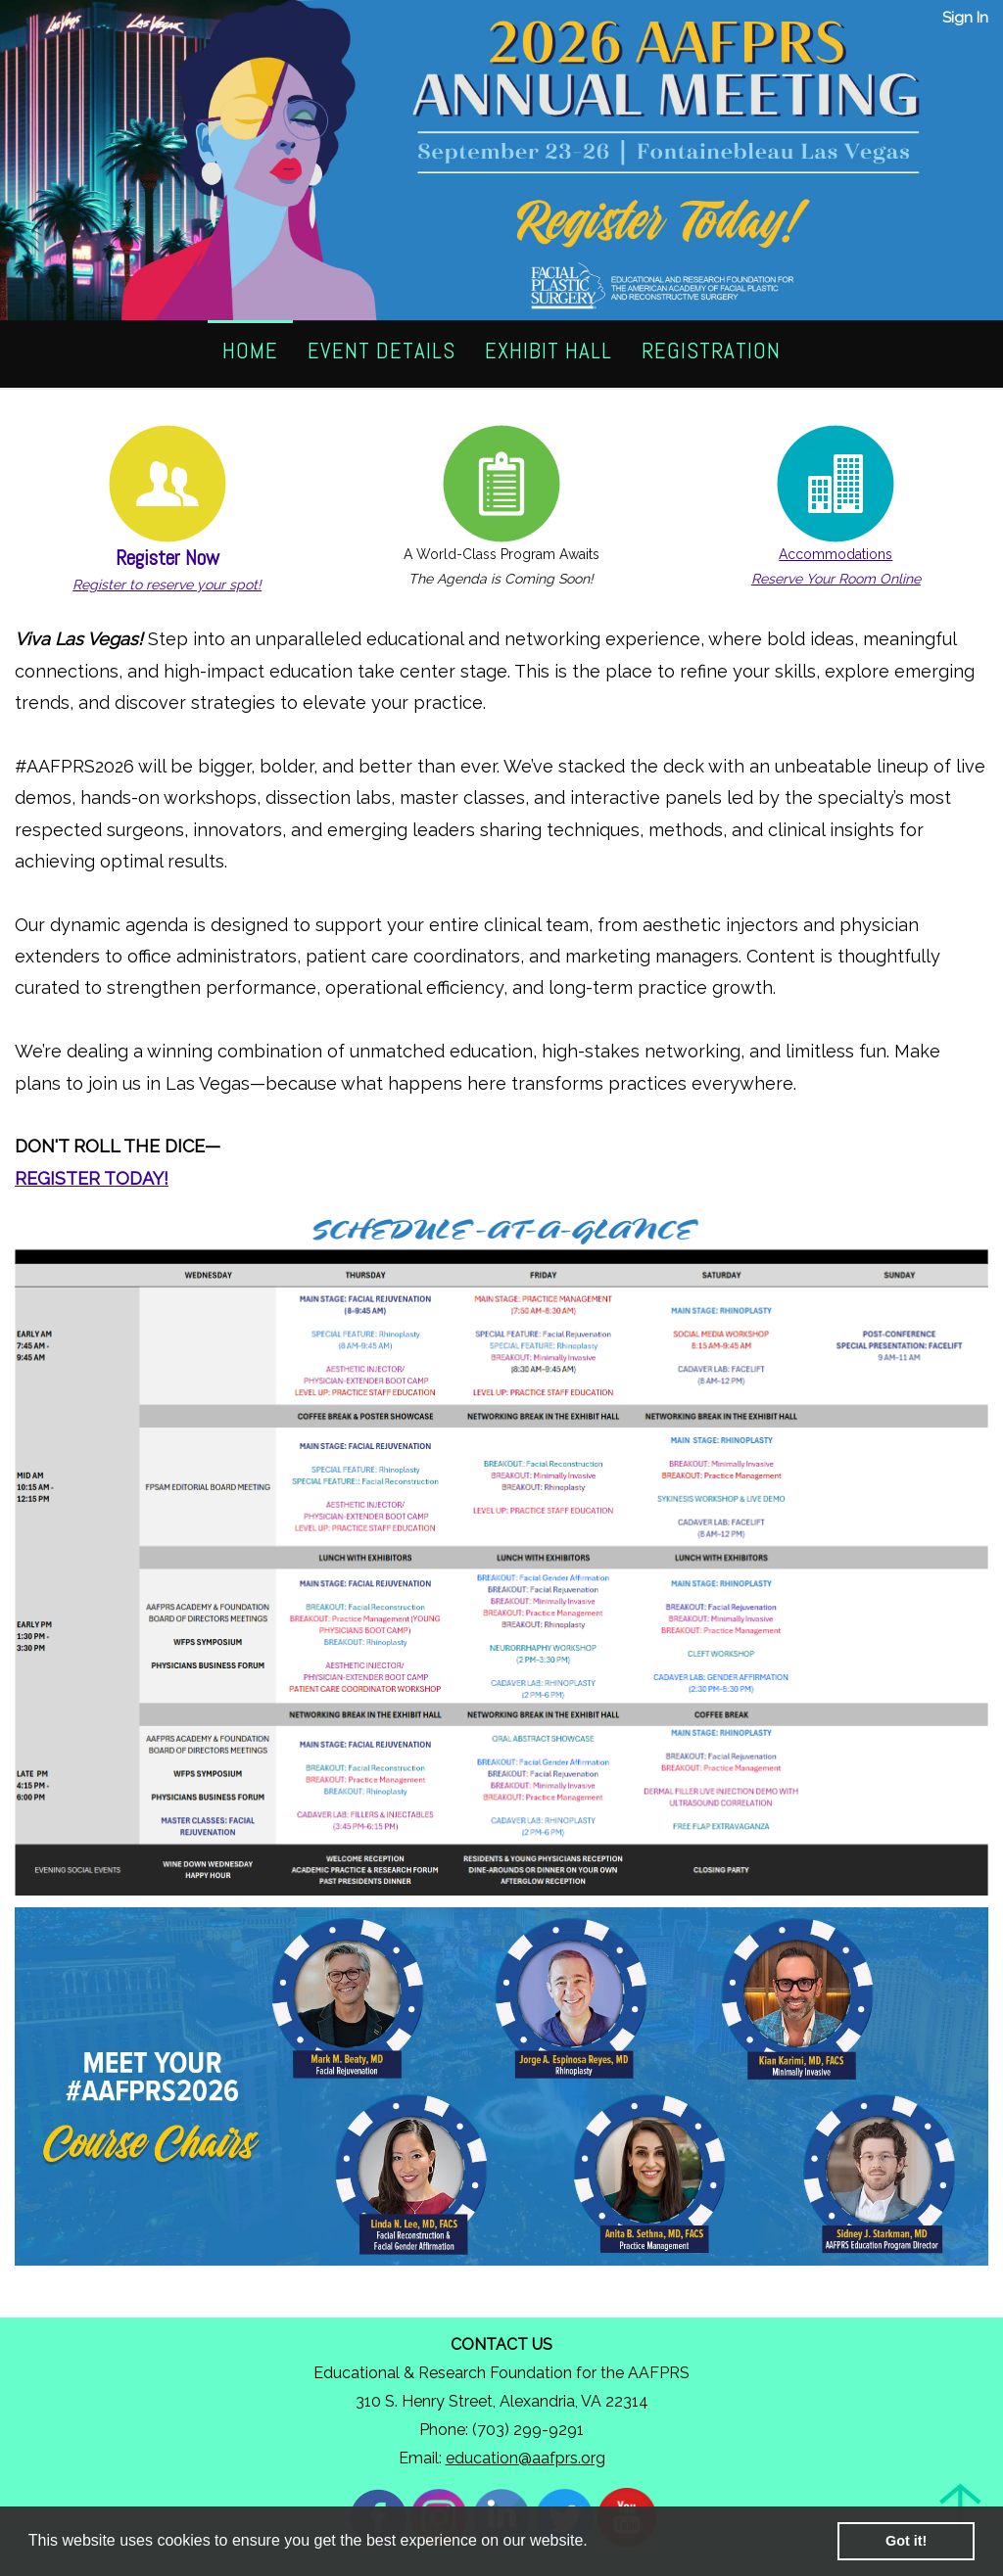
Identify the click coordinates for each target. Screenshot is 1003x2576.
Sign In (965, 17)
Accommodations (835, 554)
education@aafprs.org (525, 2458)
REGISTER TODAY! (91, 1178)
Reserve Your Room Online (836, 578)
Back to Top (961, 2505)
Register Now (167, 557)
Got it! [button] (906, 2541)
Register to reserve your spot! (167, 584)
